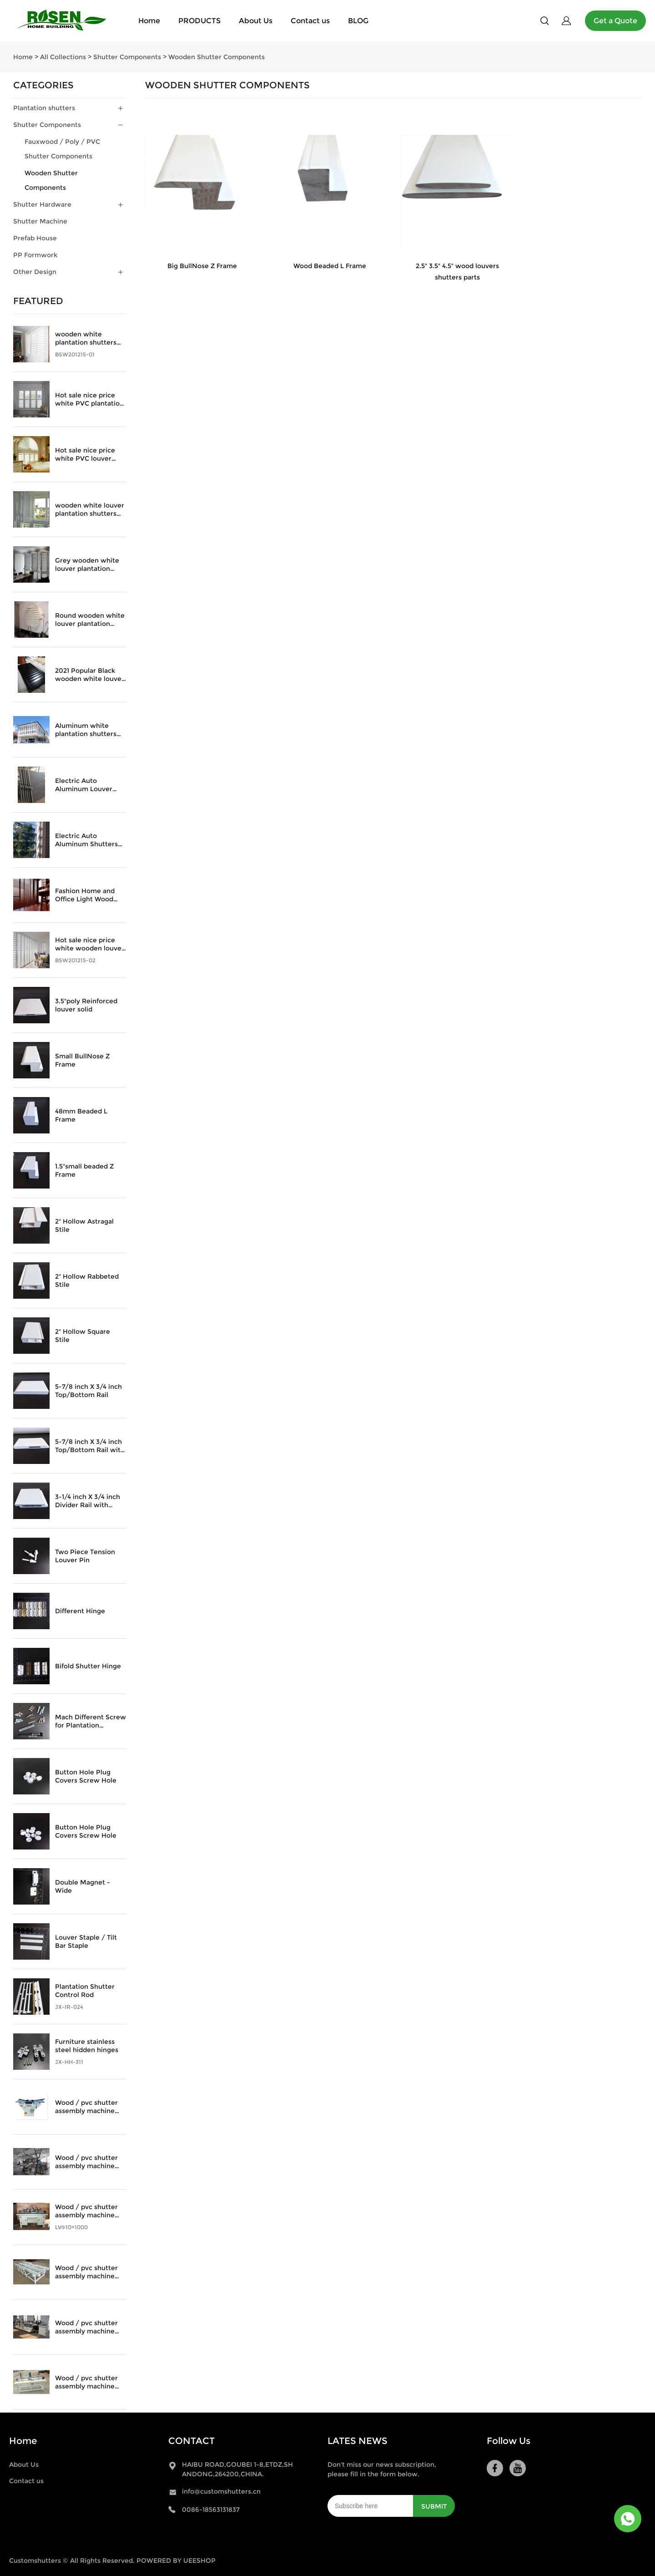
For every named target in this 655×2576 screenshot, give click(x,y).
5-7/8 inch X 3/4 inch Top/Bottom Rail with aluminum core (90, 1446)
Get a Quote (615, 20)
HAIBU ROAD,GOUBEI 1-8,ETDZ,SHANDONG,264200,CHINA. (237, 2469)
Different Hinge (80, 1611)
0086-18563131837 (211, 2509)
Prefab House (35, 238)
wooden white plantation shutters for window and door (88, 338)
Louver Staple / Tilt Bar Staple (86, 1941)
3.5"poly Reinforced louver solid (86, 1005)
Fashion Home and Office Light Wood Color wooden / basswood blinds (85, 895)
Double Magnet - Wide (82, 1886)
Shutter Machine (40, 221)
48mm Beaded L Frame (81, 1115)
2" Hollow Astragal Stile (84, 1225)
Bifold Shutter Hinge (88, 1666)
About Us (255, 20)
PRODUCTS (199, 20)
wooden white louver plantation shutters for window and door (89, 509)
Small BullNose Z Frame (82, 1060)
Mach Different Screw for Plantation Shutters (90, 1721)
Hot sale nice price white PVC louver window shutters (85, 454)
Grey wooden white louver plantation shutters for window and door (88, 564)
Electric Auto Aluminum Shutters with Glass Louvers (86, 840)
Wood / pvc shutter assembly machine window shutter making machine (86, 2106)
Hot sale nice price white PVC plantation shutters (89, 399)
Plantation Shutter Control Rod (85, 1990)
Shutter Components (127, 57)
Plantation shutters (44, 108)
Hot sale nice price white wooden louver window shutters (89, 944)
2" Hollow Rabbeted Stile (87, 1280)
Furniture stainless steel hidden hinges (86, 2045)
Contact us (310, 20)
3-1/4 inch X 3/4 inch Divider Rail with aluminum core (87, 1501)
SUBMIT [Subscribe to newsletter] (434, 2506)
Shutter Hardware (42, 204)
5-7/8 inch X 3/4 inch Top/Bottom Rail (88, 1390)
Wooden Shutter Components (216, 57)
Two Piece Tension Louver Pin (85, 1556)
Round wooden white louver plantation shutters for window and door (90, 619)
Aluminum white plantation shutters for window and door (88, 729)
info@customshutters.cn (221, 2491)
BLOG (358, 20)
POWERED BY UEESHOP (176, 2560)
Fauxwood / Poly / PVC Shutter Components (62, 148)
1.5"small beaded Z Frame (84, 1170)
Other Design (34, 272)
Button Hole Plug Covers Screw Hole (85, 1776)
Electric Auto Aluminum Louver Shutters (83, 785)
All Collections (63, 57)
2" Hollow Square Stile (82, 1335)
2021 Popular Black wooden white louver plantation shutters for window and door (89, 674)
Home (149, 20)
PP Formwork (35, 255)
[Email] (370, 2506)
